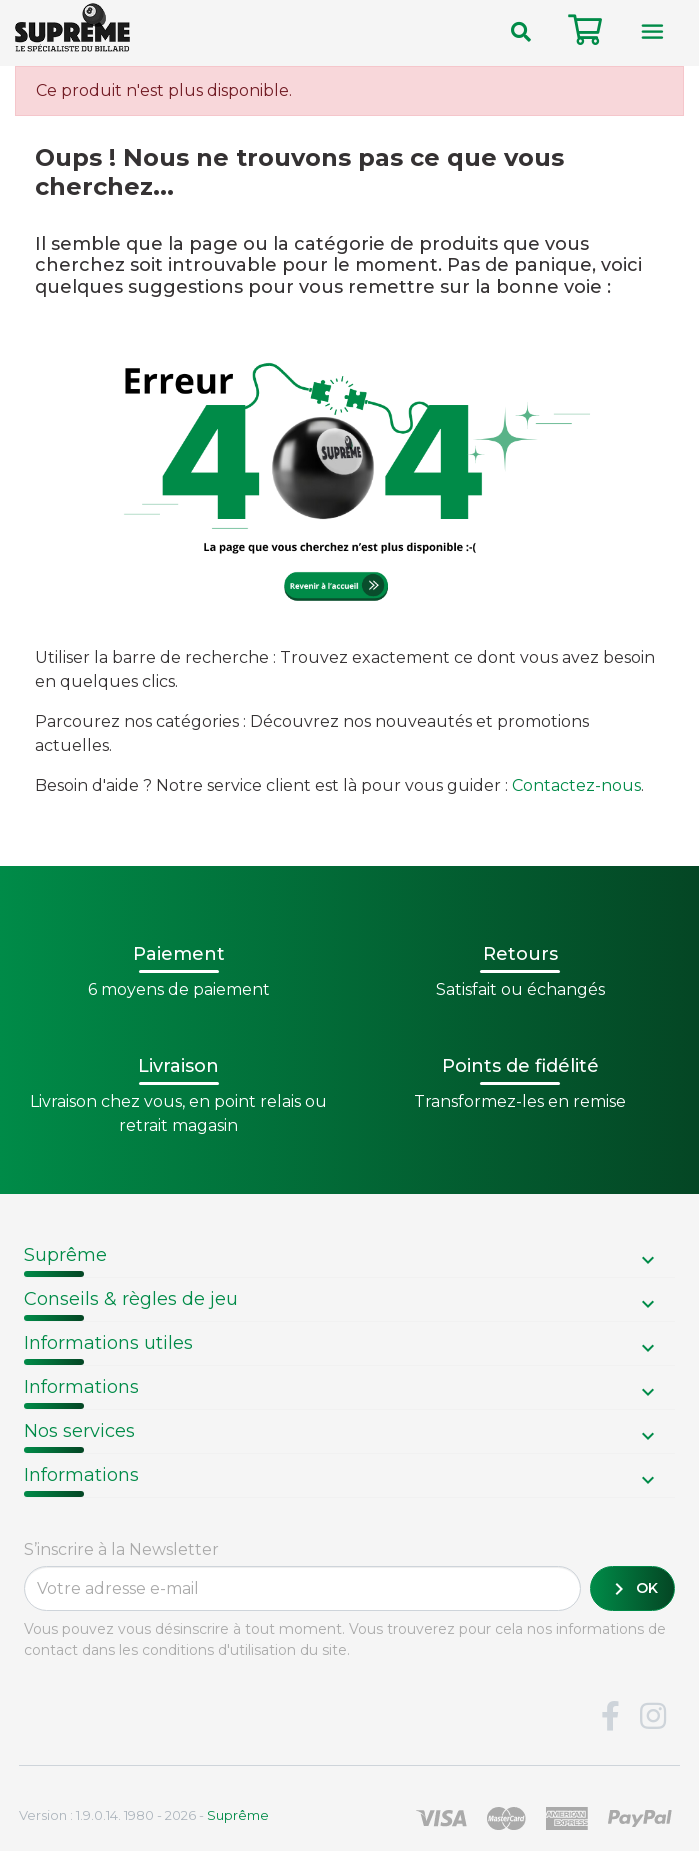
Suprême (65, 1255)
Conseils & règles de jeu (131, 1299)
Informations (81, 1387)
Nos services (79, 1431)
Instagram (653, 1717)
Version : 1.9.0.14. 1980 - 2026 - (144, 1815)
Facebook (610, 1717)
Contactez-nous (576, 785)
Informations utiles (108, 1343)
